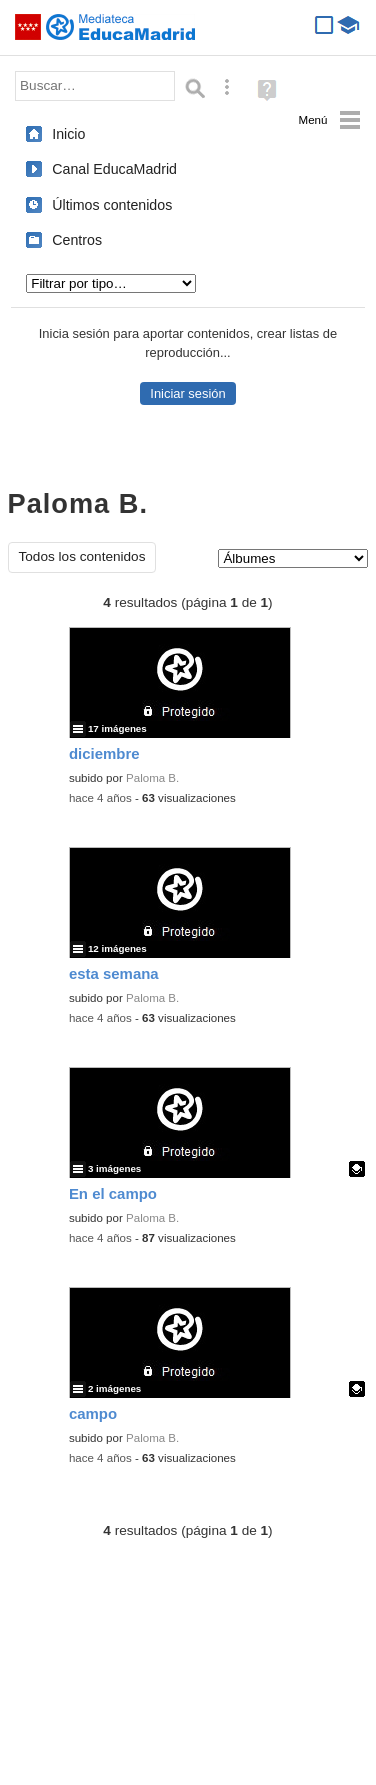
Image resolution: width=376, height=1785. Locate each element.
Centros (77, 240)
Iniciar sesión (187, 393)
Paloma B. (152, 778)
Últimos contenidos (112, 205)
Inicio (68, 134)
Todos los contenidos (82, 556)
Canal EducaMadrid (114, 169)
